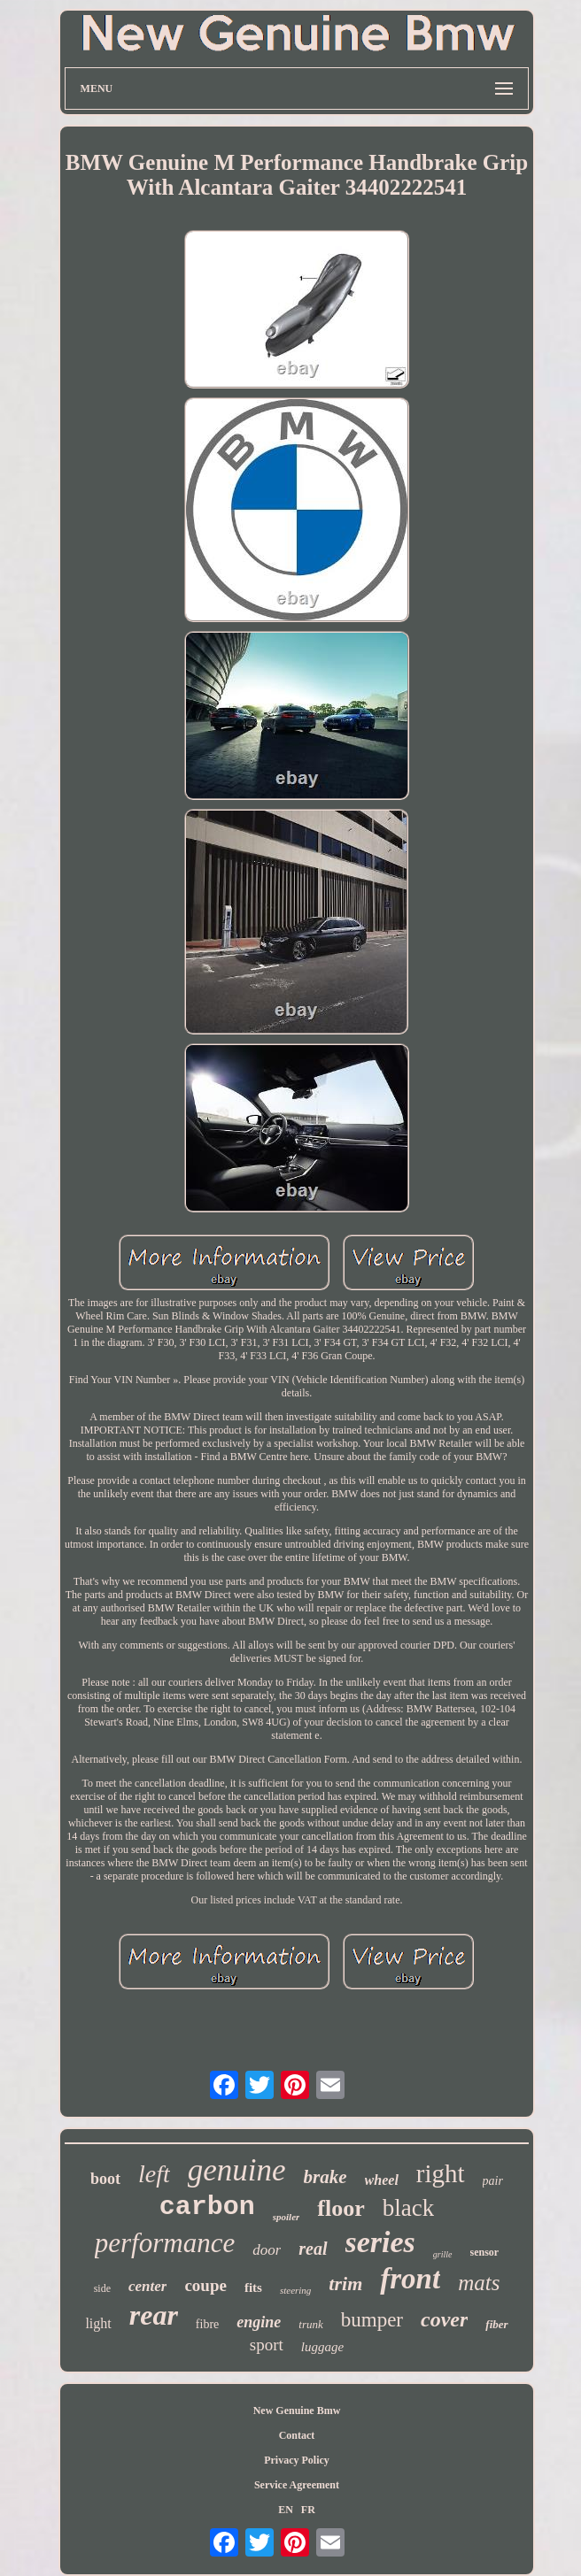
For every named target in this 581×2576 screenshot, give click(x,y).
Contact (297, 2435)
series (380, 2242)
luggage (322, 2347)
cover (444, 2319)
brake (325, 2177)
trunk (310, 2324)
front (410, 2279)
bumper (372, 2320)
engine (258, 2322)
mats (479, 2283)
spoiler (286, 2216)
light (98, 2323)
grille (443, 2254)
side (102, 2288)
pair (493, 2181)
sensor (485, 2252)
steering (295, 2290)
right (440, 2173)
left (154, 2174)
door (266, 2250)
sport (266, 2344)
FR (308, 2509)
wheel (382, 2180)
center (147, 2286)
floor (340, 2208)
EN (285, 2509)
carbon (207, 2207)
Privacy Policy (296, 2460)
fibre (207, 2324)
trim (345, 2283)
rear (153, 2315)
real (312, 2248)
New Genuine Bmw (297, 2410)
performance (165, 2242)
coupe (205, 2285)
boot (105, 2179)
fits (253, 2287)
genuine (237, 2170)
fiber (496, 2324)
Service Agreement (296, 2485)
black (408, 2208)
